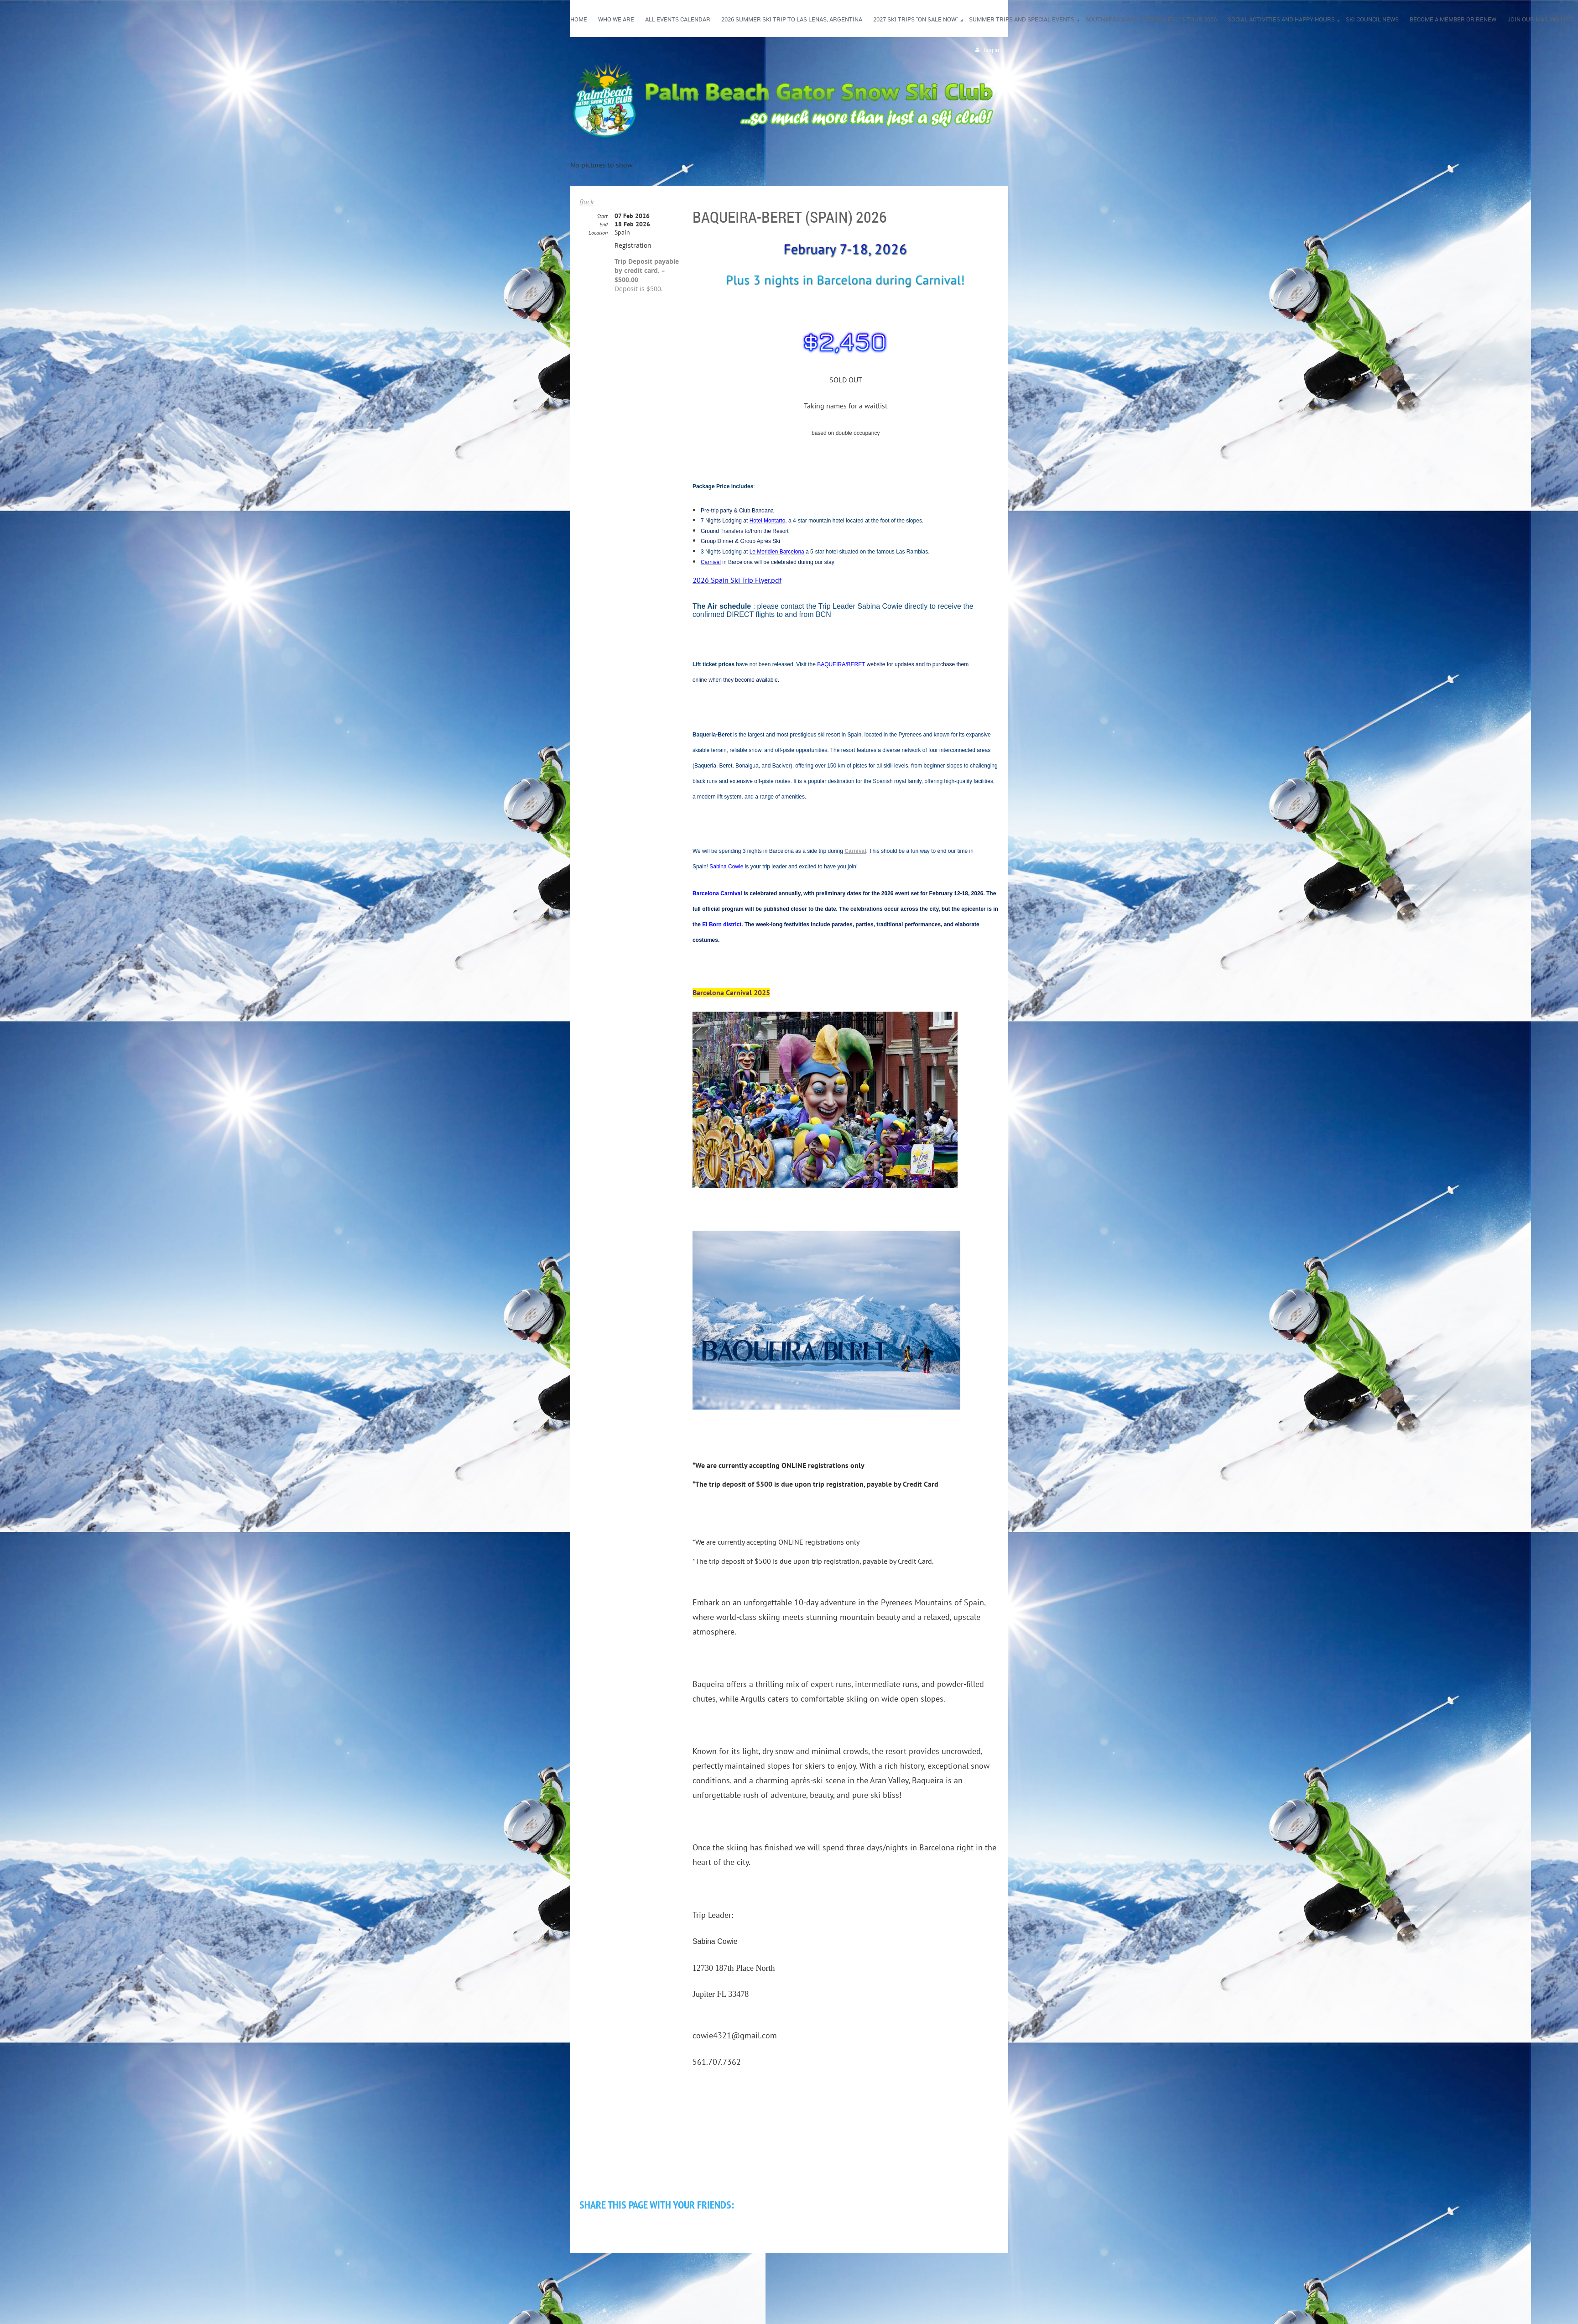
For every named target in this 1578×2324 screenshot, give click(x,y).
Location (598, 232)
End (603, 224)
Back (586, 201)
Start (602, 216)
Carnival (855, 851)
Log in (991, 50)
